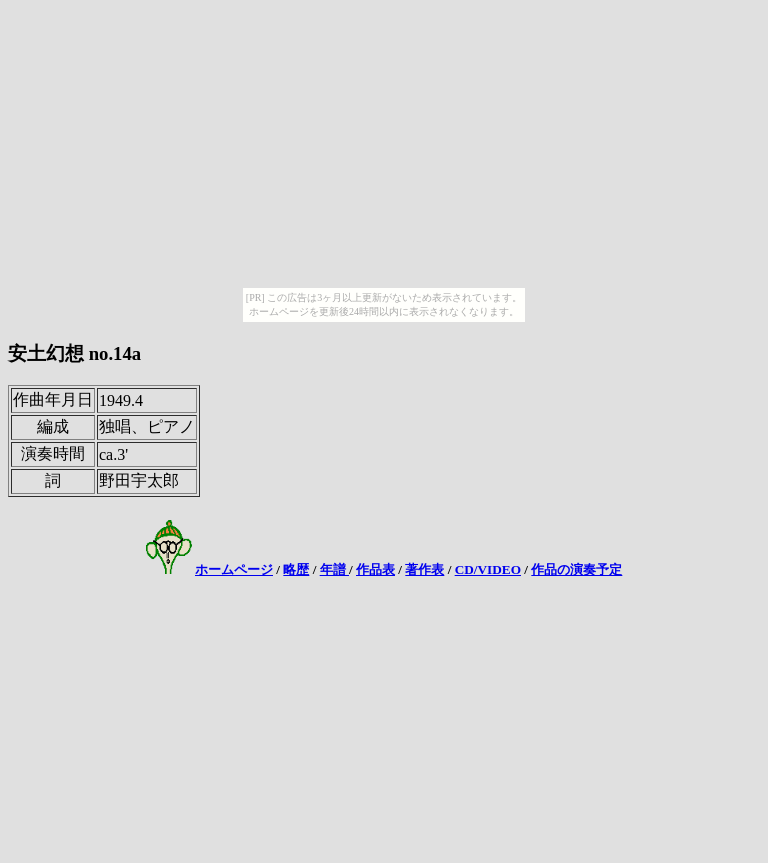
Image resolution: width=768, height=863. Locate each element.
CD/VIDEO (488, 569)
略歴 (296, 569)
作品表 (375, 569)
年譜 (334, 569)
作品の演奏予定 (576, 569)
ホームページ (234, 569)
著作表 (424, 569)
